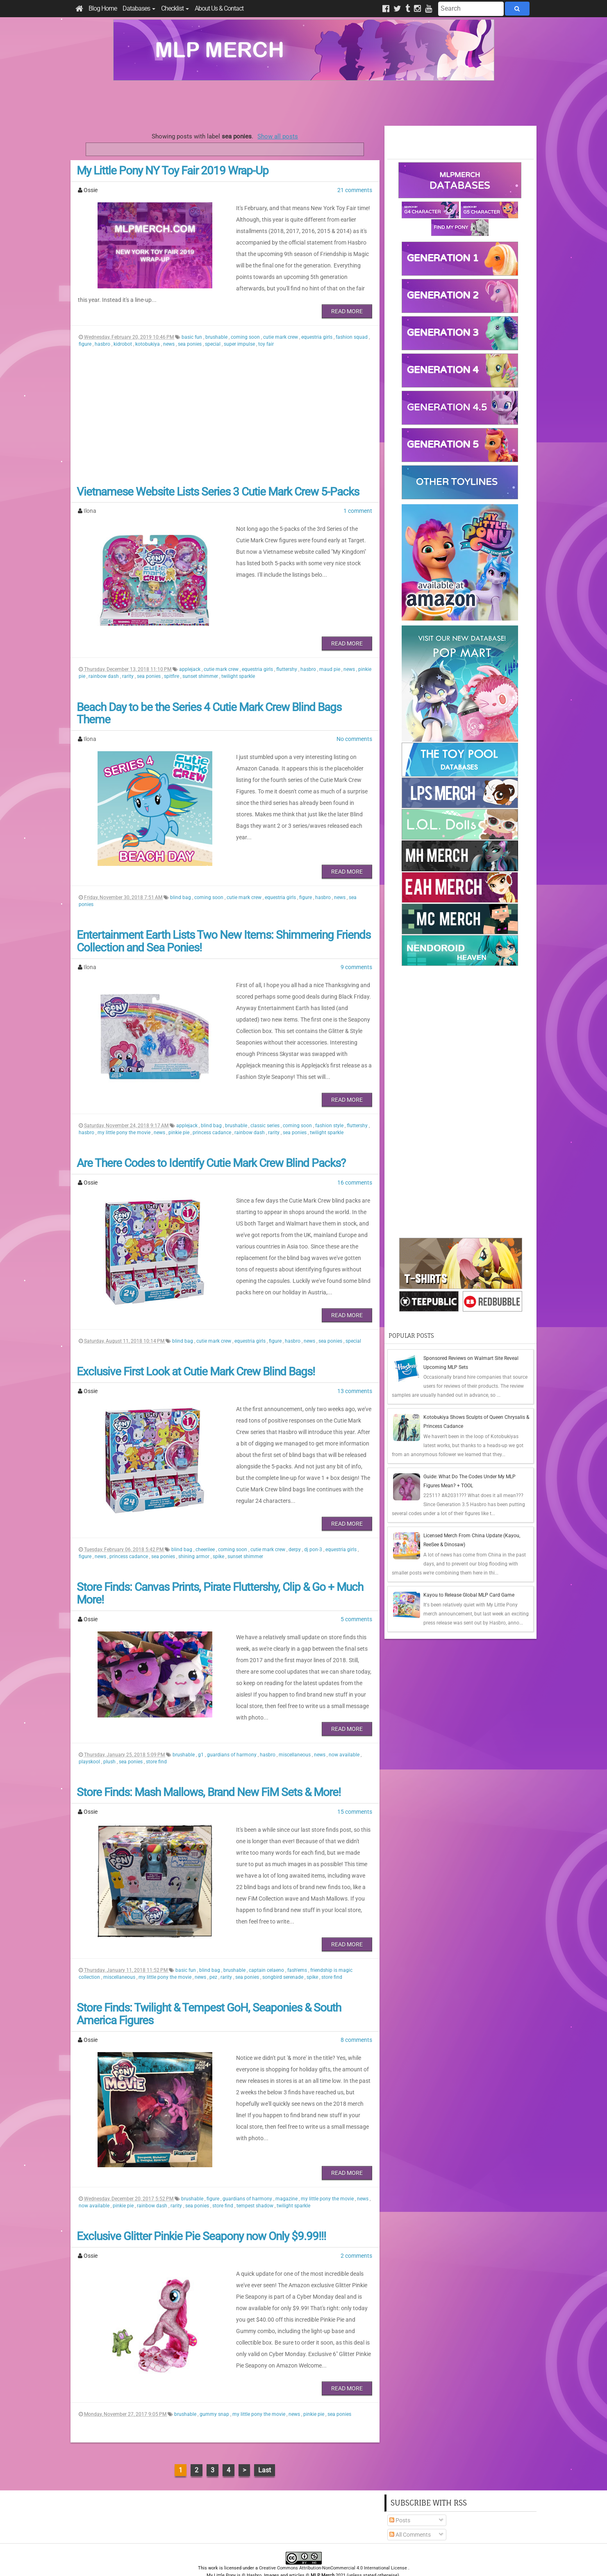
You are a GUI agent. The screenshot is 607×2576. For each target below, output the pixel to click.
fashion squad (352, 320)
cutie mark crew (281, 320)
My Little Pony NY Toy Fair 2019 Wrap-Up (172, 170)
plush (110, 1739)
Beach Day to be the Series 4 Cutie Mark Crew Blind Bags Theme (209, 696)
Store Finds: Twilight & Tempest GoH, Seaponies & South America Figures (209, 1991)
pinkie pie (179, 1115)
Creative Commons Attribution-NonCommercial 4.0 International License (333, 2545)
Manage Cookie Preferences (311, 2559)
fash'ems (297, 1947)
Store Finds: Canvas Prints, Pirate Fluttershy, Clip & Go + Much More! (220, 1576)
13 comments (354, 1374)
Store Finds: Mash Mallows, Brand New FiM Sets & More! (209, 1769)
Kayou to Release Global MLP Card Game (468, 1595)
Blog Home (103, 8)
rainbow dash (104, 659)
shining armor (194, 1539)
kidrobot (123, 327)
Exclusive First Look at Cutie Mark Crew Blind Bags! (196, 1354)
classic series (265, 1108)
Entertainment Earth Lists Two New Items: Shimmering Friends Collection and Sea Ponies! (224, 924)
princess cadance (212, 1115)
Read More (347, 294)
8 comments (356, 2017)
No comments (354, 721)
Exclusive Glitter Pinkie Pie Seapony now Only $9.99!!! (201, 2213)
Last (264, 2447)
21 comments (354, 190)
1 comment (357, 493)
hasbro (103, 327)
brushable (217, 320)
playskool (90, 1739)
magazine (287, 2176)
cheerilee (206, 1532)
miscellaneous (295, 1732)
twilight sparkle (238, 659)
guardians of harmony (232, 1732)
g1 (201, 1732)
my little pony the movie (125, 1115)
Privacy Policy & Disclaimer (250, 2559)
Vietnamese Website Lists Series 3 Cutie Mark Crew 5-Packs (218, 474)
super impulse (240, 327)
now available (345, 1732)
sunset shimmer (200, 659)
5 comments (356, 1602)
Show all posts (277, 136)
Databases (139, 8)
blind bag (181, 880)
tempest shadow (255, 2183)
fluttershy (287, 652)
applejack (190, 652)
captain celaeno (267, 1947)
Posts (399, 2497)
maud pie (330, 652)
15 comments (354, 1788)
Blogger (375, 2559)
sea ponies (190, 327)
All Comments (410, 2511)
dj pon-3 (313, 1532)
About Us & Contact (219, 8)
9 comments (356, 950)
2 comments (356, 2232)
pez (213, 1954)
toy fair (266, 327)
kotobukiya (148, 327)
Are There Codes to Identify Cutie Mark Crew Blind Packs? (211, 1146)
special (213, 327)
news (169, 327)
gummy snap (215, 2391)
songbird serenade (283, 1954)
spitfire (172, 659)
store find (156, 1739)
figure (86, 327)
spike (219, 1539)
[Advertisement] (303, 103)
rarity (128, 659)
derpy (295, 1532)
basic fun (192, 320)
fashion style (330, 1108)
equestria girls (317, 320)
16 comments (354, 1165)
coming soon (246, 320)
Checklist (175, 8)
